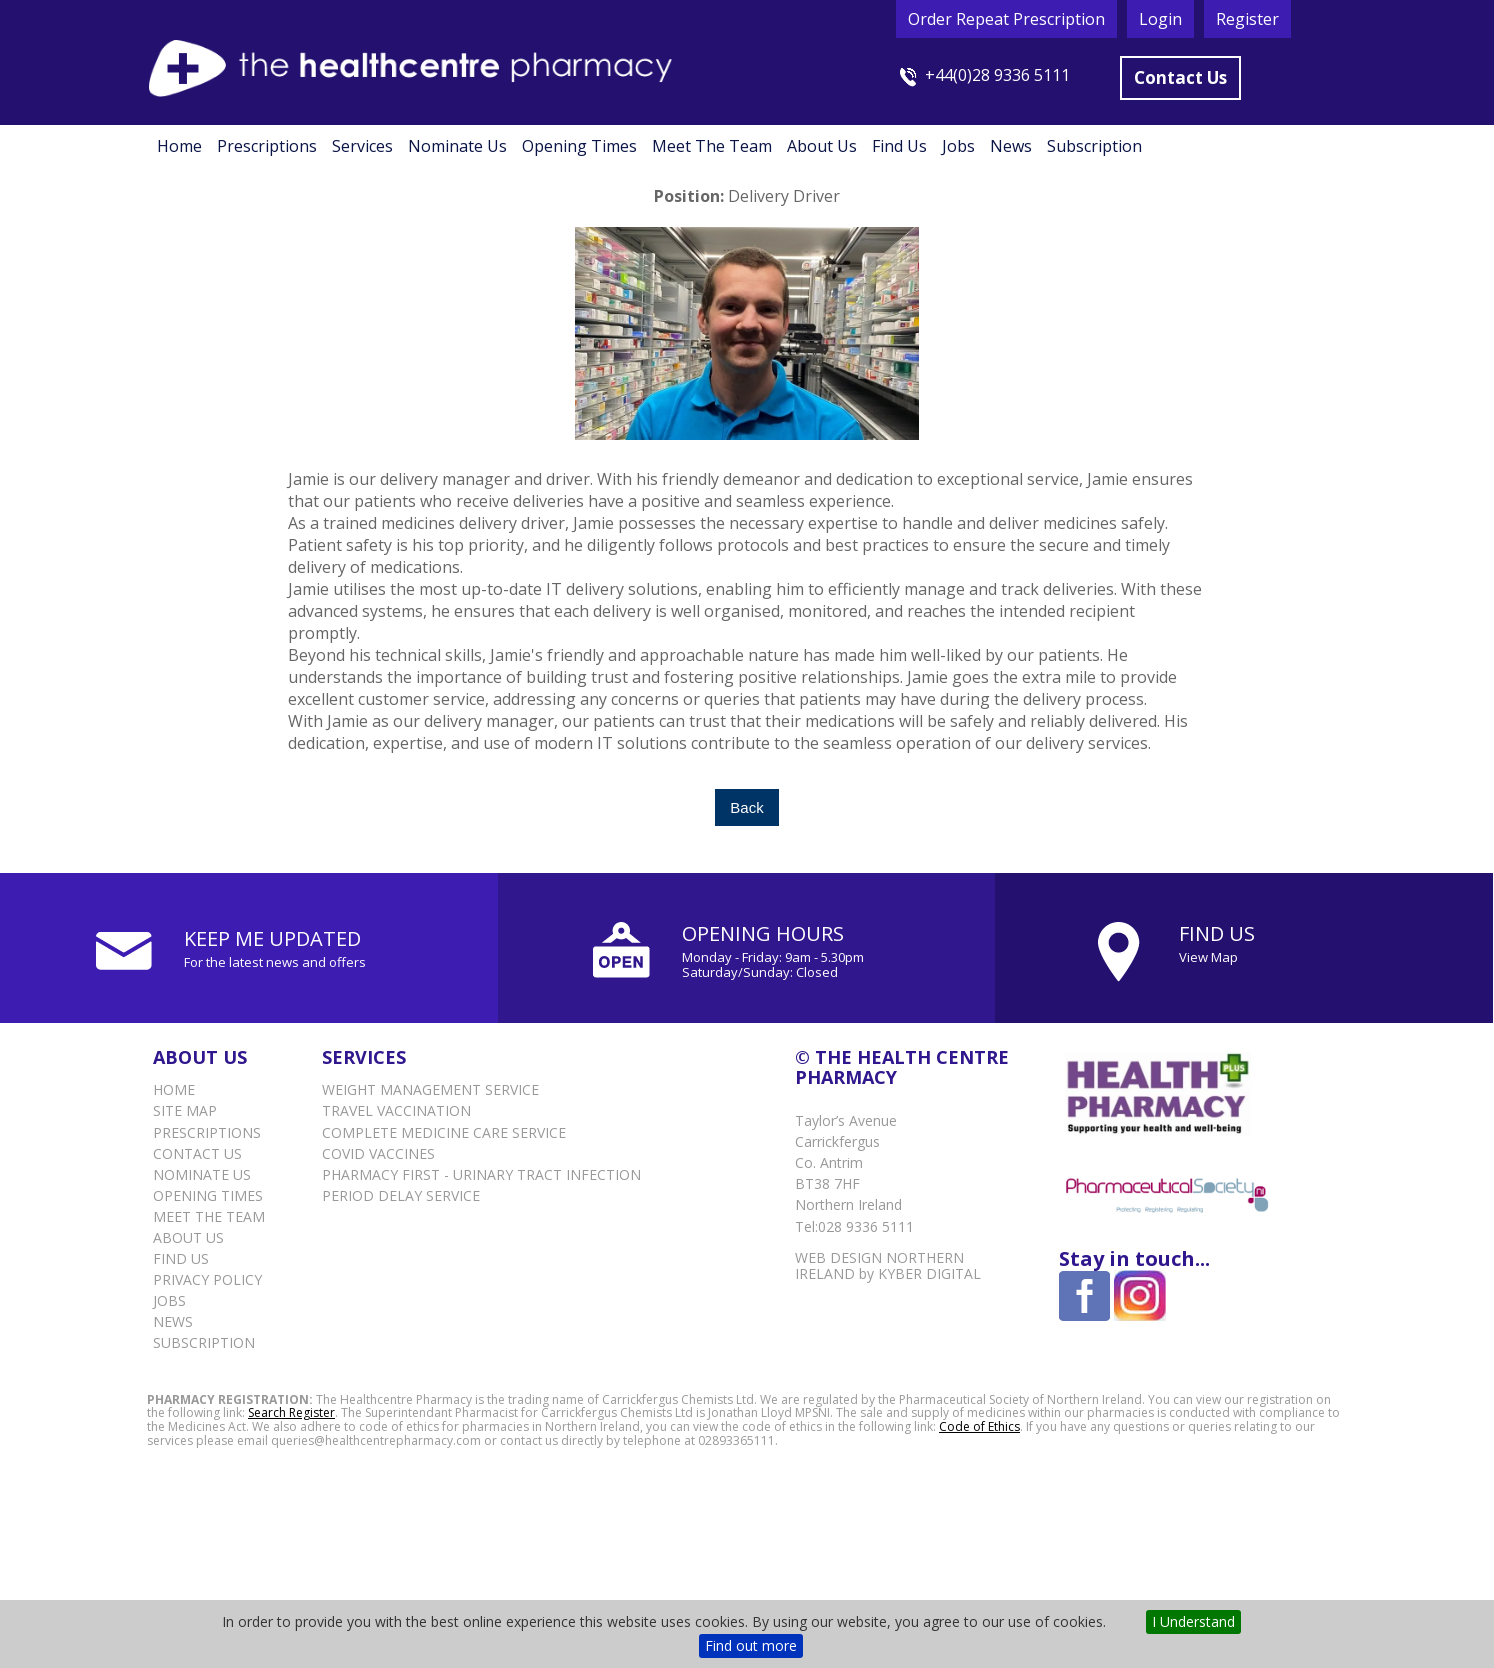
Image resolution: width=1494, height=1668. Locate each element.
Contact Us (1180, 77)
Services (362, 146)
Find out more (751, 1645)
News (1011, 146)
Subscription (1094, 146)
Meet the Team (712, 146)
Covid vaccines (378, 1153)
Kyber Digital (929, 1273)
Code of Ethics (979, 1426)
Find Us (899, 146)
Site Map (185, 1110)
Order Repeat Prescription (1006, 19)
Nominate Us (457, 146)
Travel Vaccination (396, 1110)
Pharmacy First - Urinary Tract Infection (481, 1174)
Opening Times (579, 146)
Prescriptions (267, 146)
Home (179, 146)
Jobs (958, 146)
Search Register (291, 1412)
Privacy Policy (207, 1279)
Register (1247, 19)
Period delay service (401, 1195)
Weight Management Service (430, 1089)
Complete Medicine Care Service (444, 1132)
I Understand (1193, 1621)
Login (1160, 19)
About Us (822, 146)
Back (746, 807)
